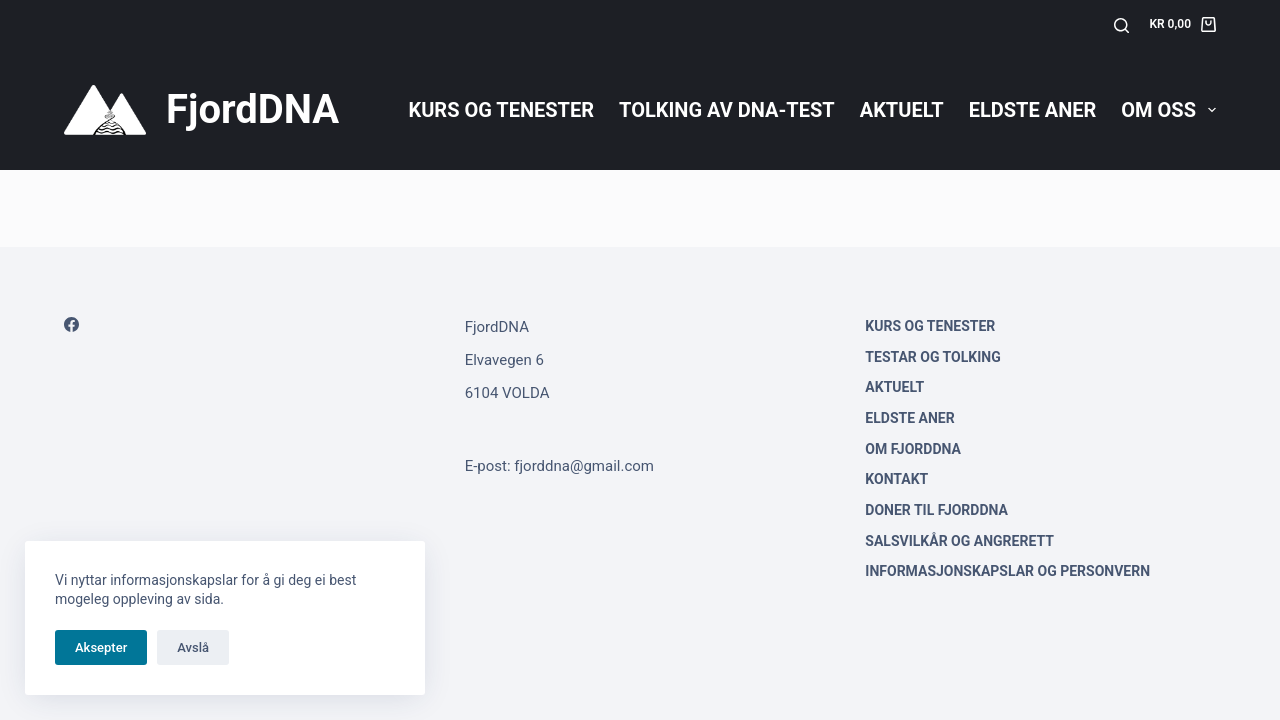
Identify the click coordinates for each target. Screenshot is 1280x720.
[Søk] (1121, 25)
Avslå (193, 647)
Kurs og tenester (501, 110)
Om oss (1168, 110)
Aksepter (101, 647)
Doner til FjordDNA (936, 510)
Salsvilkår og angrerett (959, 541)
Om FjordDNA (913, 449)
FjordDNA (252, 109)
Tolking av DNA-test (727, 110)
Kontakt (896, 479)
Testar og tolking (932, 357)
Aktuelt (902, 110)
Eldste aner (1033, 110)
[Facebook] (71, 324)
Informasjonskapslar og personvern (1007, 571)
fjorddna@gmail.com (584, 466)
